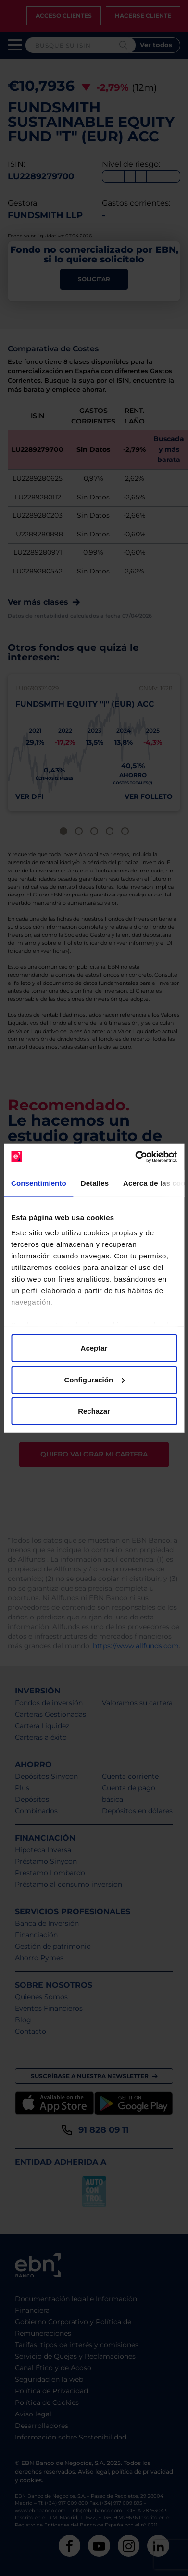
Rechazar (94, 1411)
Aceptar (94, 1348)
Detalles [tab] (95, 1183)
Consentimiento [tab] (38, 1183)
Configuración (94, 1379)
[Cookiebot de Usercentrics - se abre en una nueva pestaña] (135, 1156)
